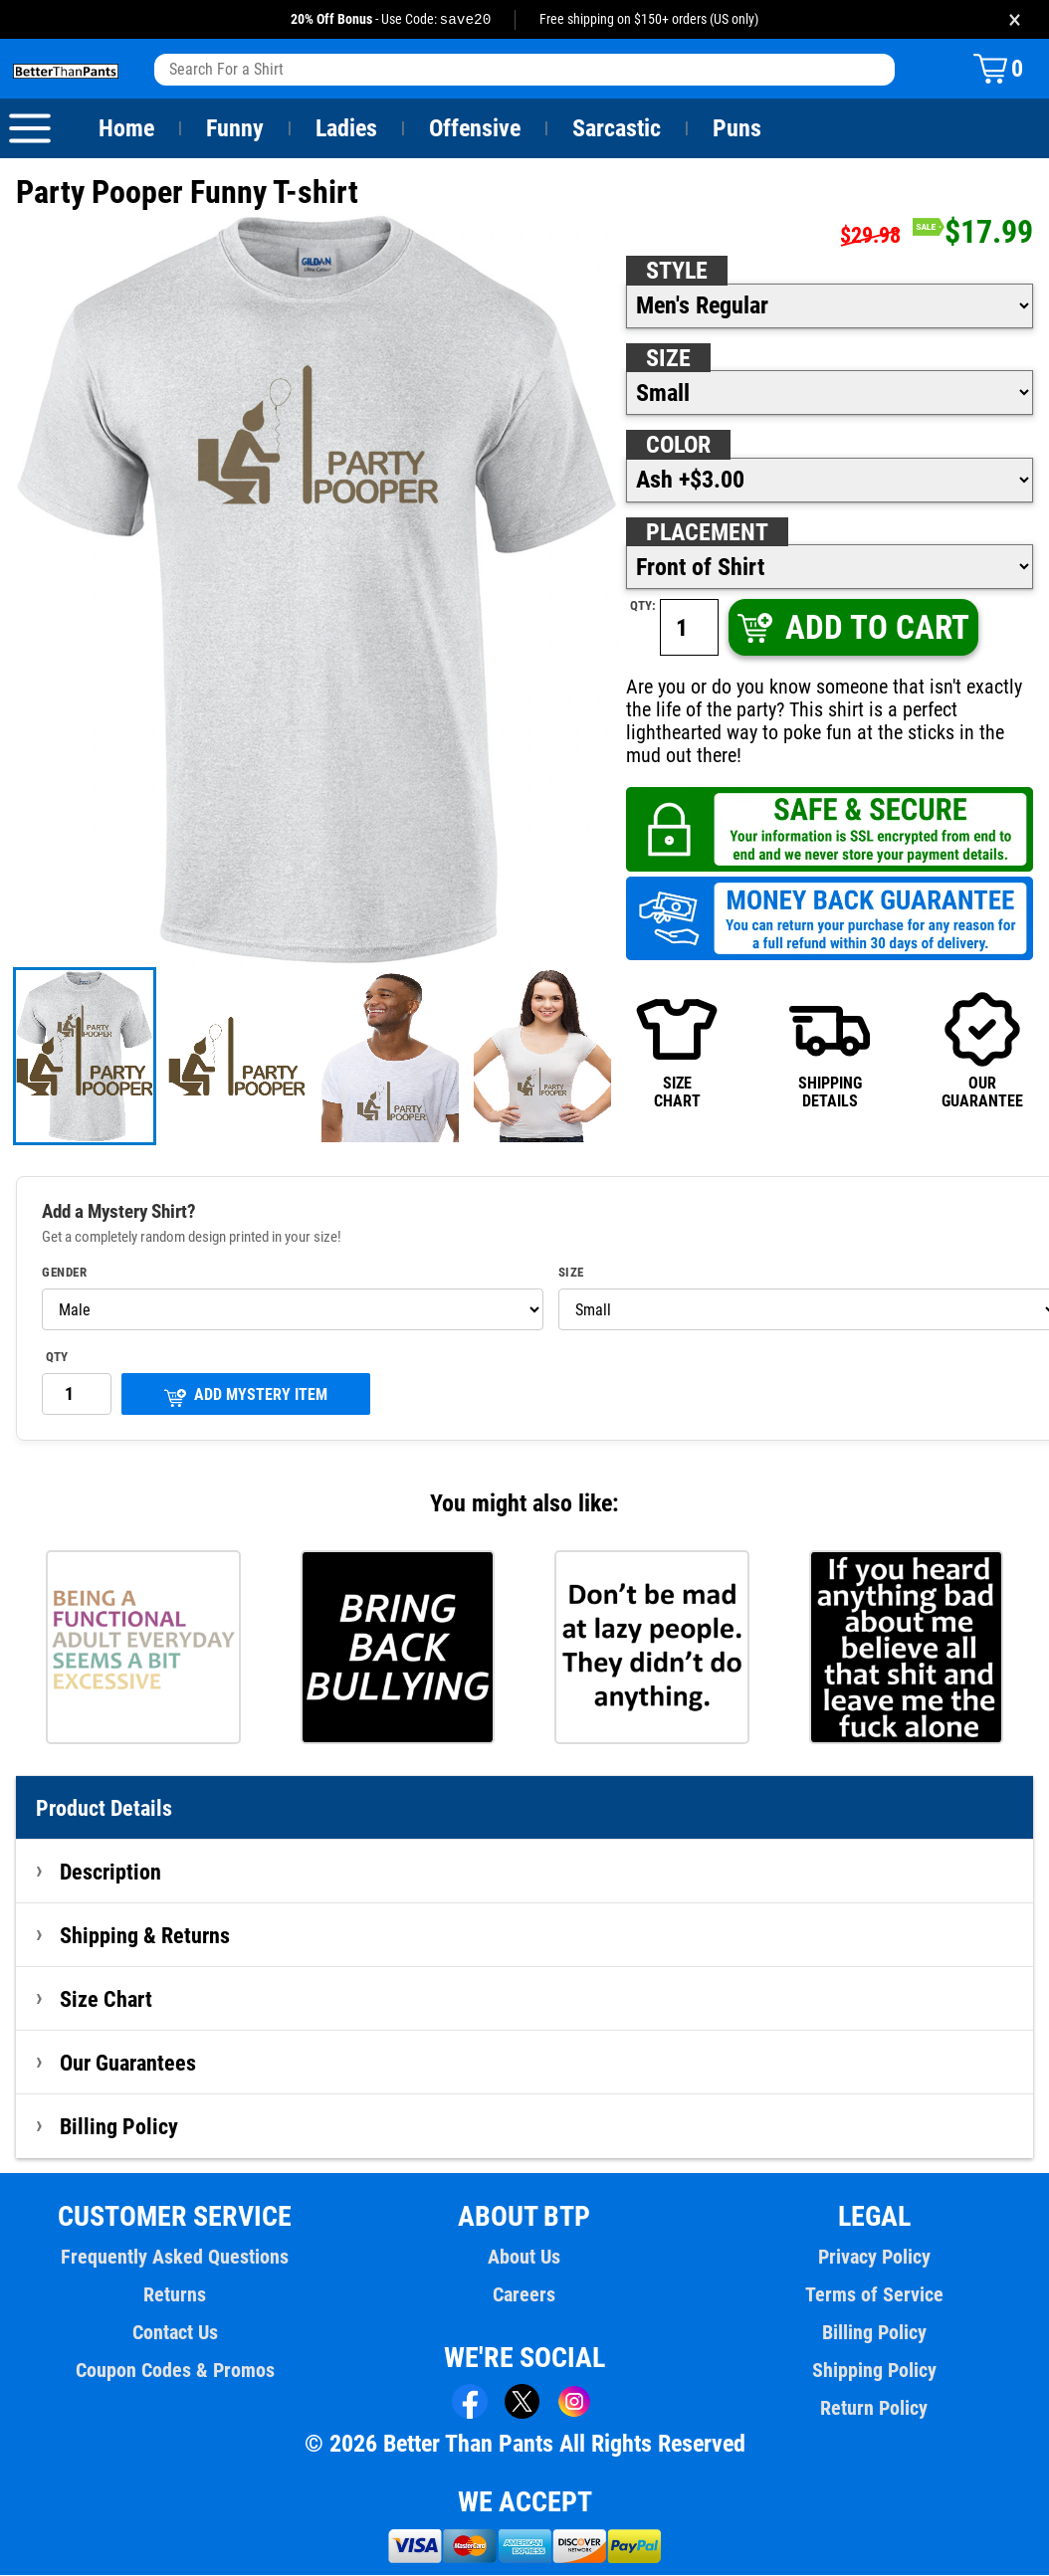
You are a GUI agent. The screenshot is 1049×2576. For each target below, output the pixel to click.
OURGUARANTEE (982, 1051)
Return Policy (874, 2409)
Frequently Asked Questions (175, 2258)
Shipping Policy (874, 2371)
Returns (175, 2295)
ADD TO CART (852, 628)
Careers (524, 2295)
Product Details (104, 1809)
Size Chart (106, 2000)
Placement (706, 533)
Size (668, 359)
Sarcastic (617, 129)
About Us (525, 2258)
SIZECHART (677, 1051)
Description (111, 1872)
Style (677, 272)
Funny (234, 129)
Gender (65, 1274)
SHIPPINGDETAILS (830, 1051)
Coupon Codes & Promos (175, 2371)
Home (126, 129)
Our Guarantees (129, 2064)
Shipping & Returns (145, 1936)
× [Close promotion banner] (1014, 19)
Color (679, 446)
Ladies (346, 129)
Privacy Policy (874, 2258)
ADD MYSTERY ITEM (245, 1397)
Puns (737, 129)
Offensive (475, 129)
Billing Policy (118, 2127)
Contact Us (174, 2333)
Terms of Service (874, 2295)
